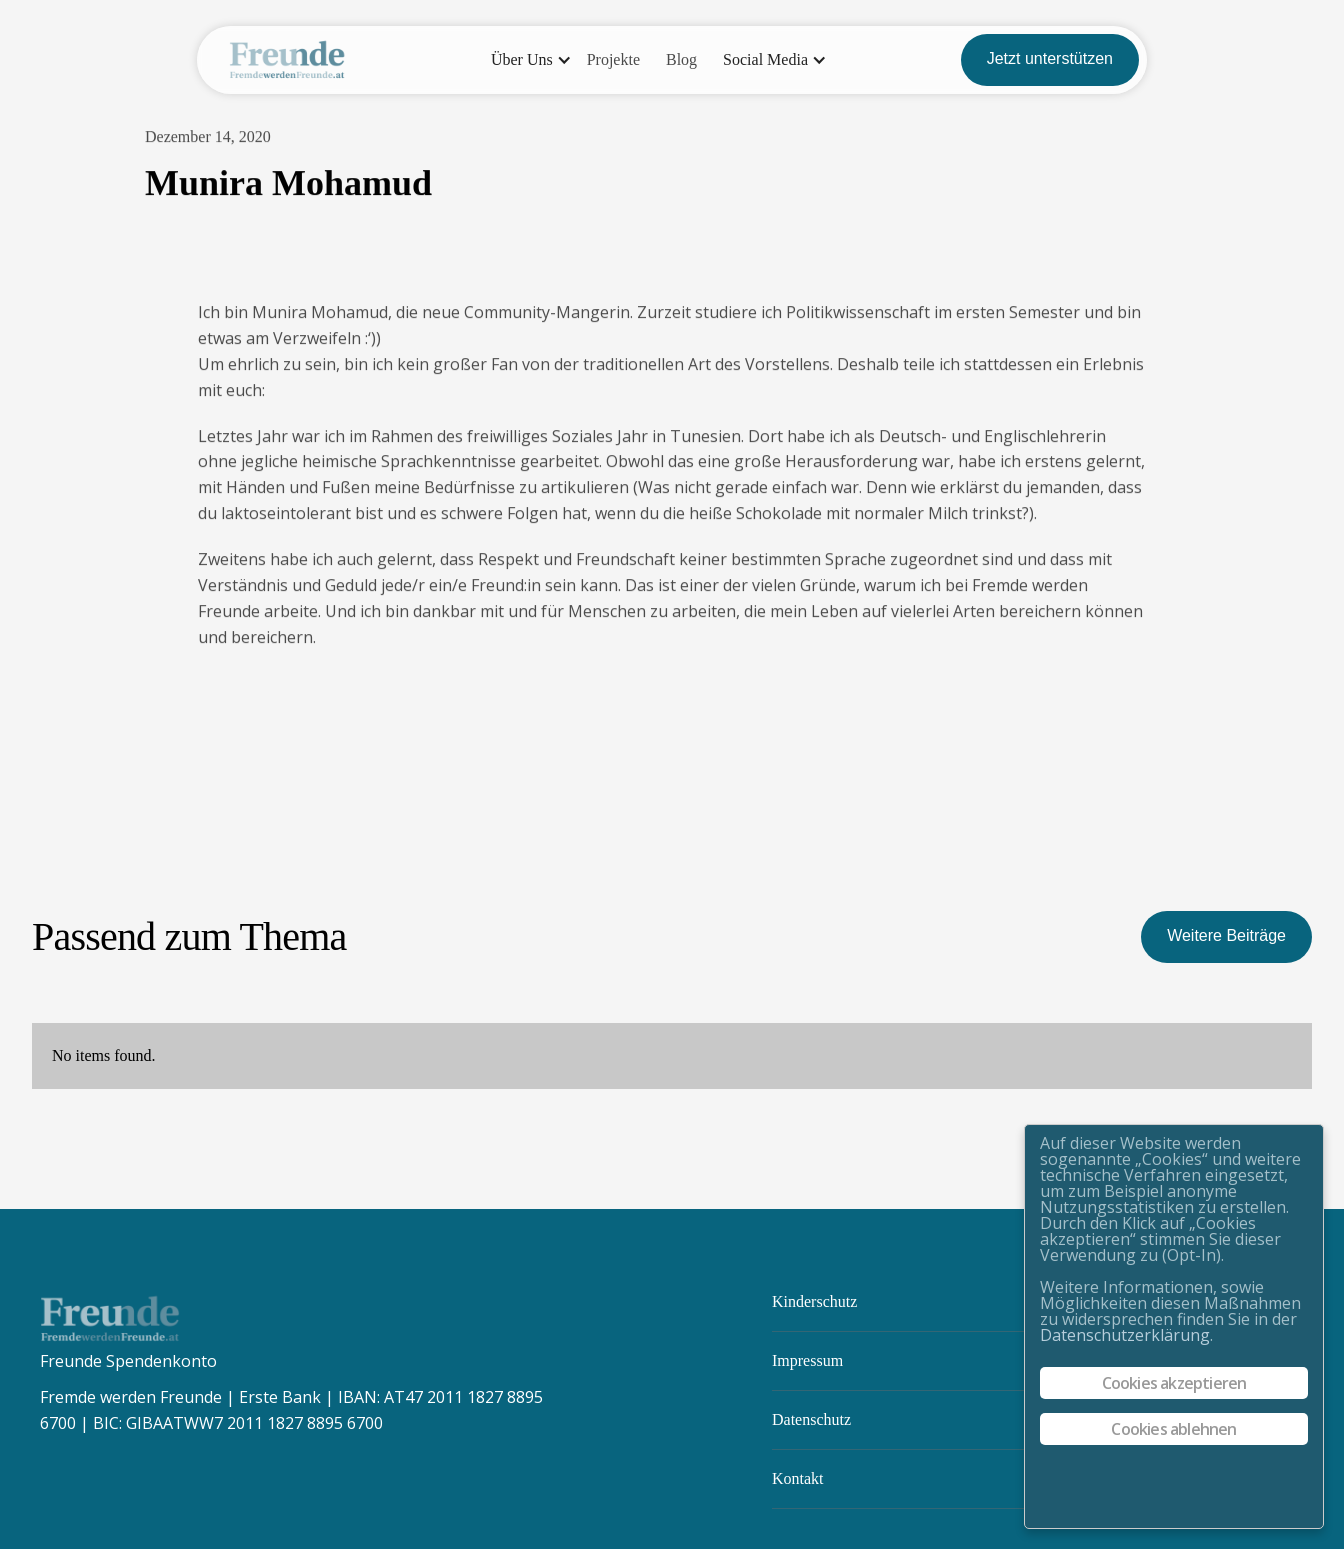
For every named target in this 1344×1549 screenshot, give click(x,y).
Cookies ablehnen (1173, 1429)
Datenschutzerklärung (1125, 1335)
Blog (681, 59)
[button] (526, 60)
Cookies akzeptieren (1174, 1383)
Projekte (613, 59)
